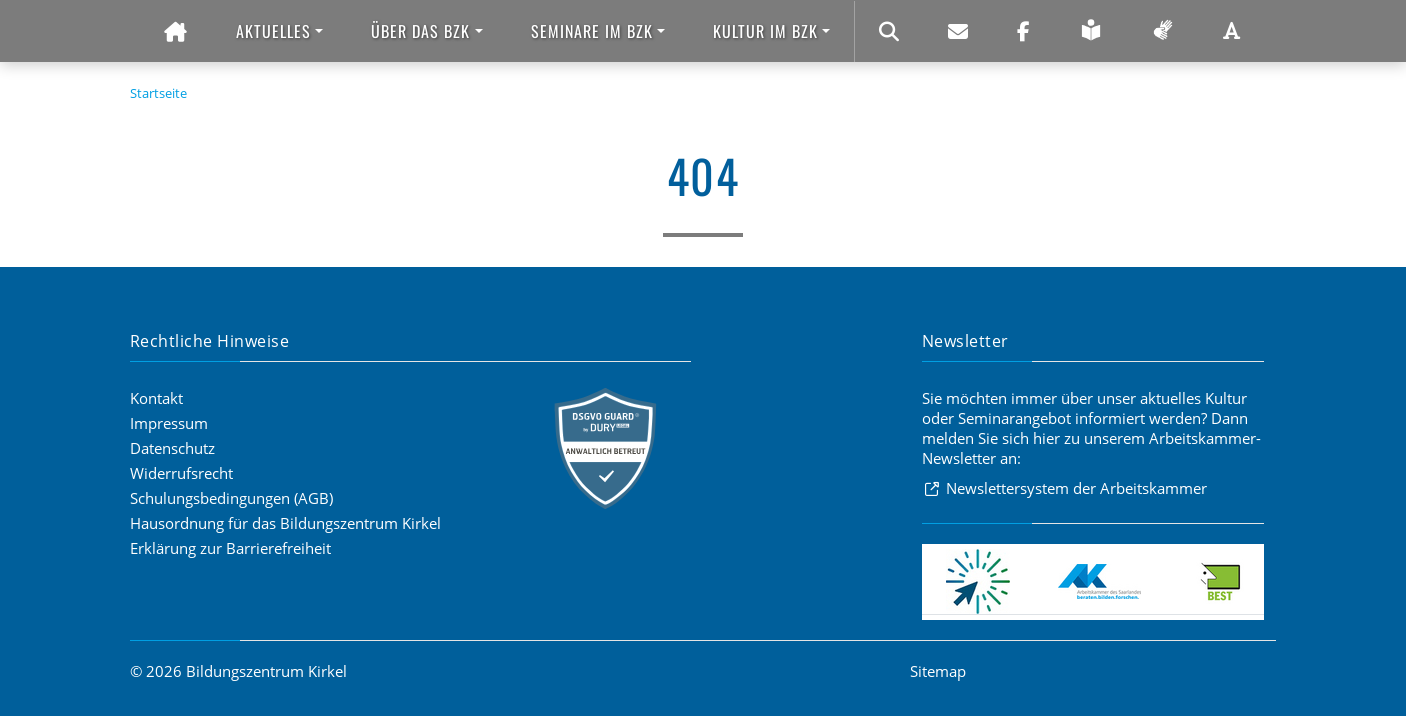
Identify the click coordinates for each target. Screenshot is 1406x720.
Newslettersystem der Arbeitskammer (1076, 488)
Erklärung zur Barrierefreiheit (230, 548)
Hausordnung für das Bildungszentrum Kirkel (285, 523)
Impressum (169, 423)
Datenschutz (172, 448)
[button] (279, 31)
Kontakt (156, 398)
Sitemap (938, 671)
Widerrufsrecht (181, 473)
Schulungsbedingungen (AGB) (231, 498)
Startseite (158, 93)
